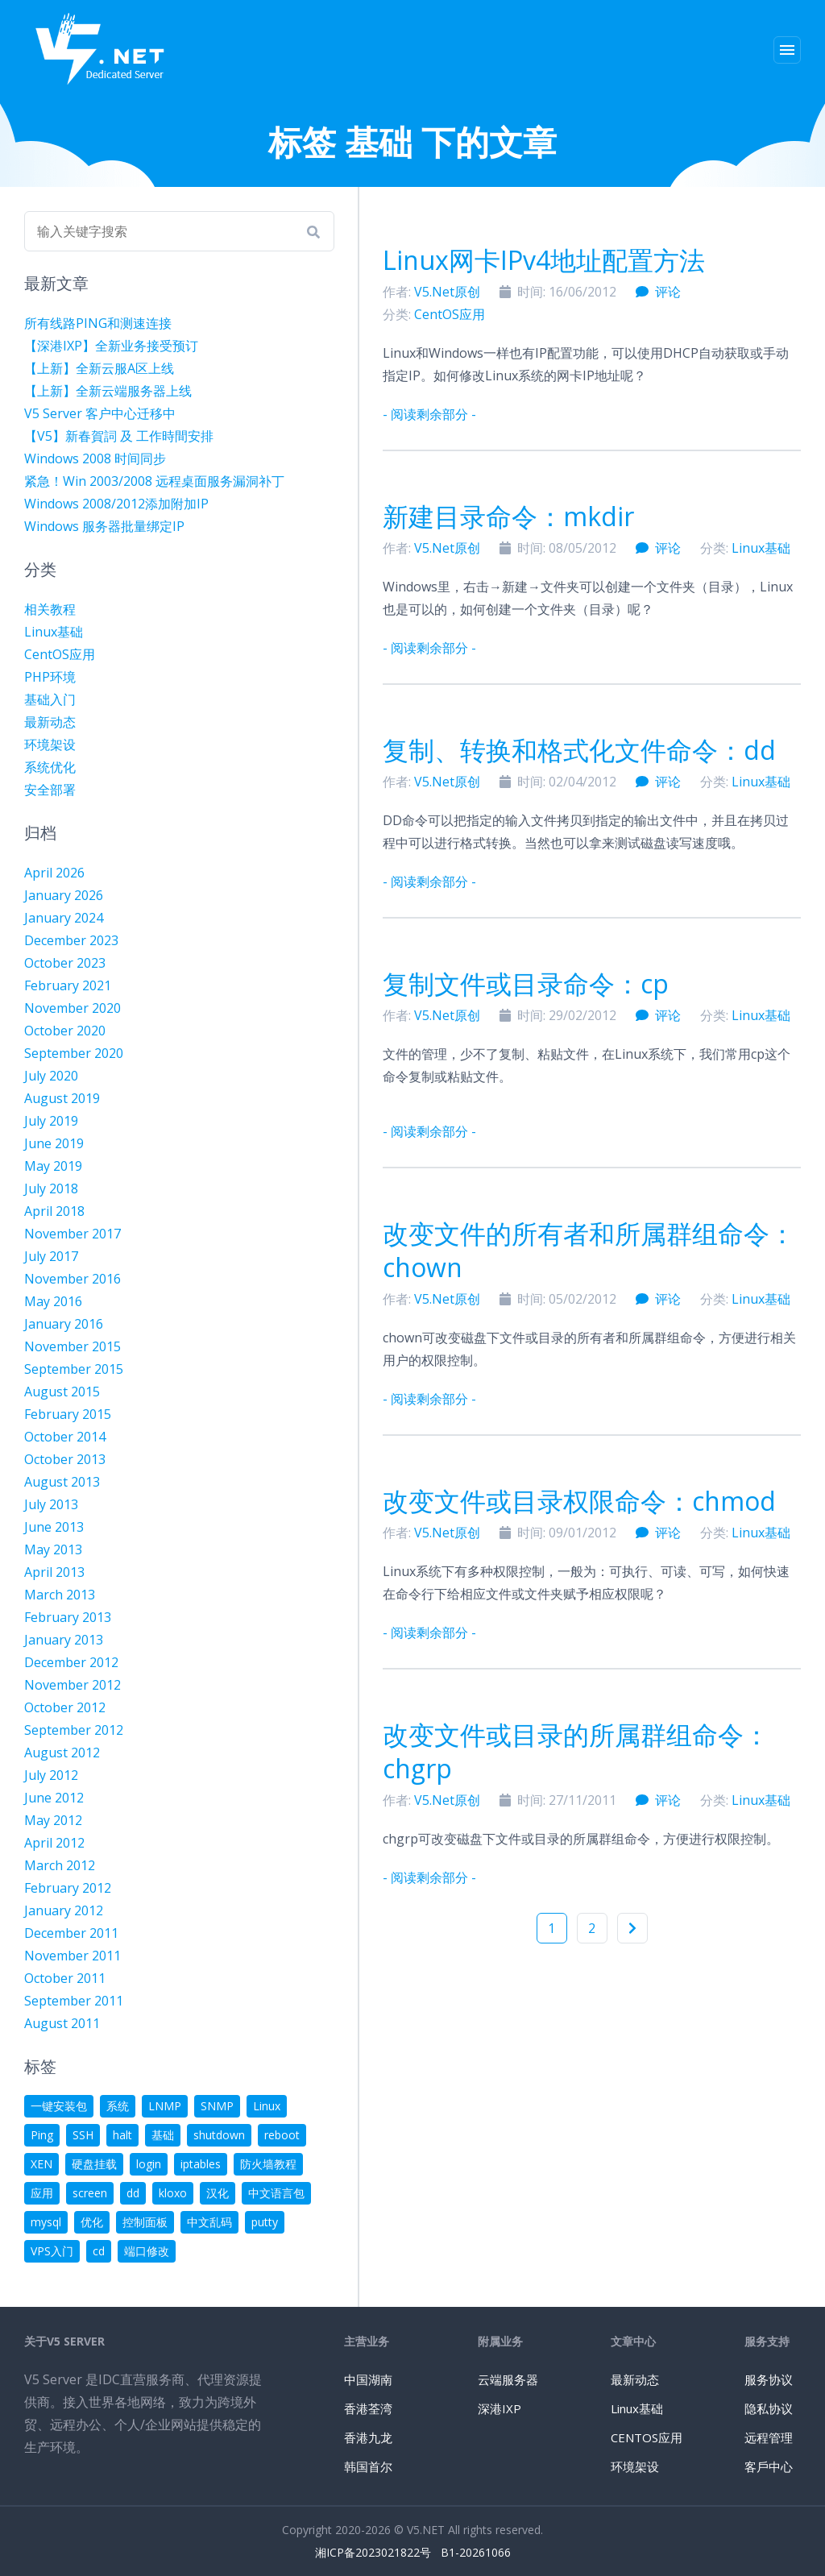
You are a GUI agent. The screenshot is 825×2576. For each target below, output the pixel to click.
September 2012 (73, 1730)
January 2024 (63, 918)
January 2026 (63, 895)
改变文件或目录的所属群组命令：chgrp (576, 1751)
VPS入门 (52, 2251)
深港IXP (499, 2408)
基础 (162, 2135)
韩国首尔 (368, 2466)
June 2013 (54, 1527)
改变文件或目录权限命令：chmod (579, 1500)
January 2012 (63, 1910)
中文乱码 (209, 2222)
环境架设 (50, 744)
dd (132, 2193)
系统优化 (50, 767)
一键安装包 (59, 2105)
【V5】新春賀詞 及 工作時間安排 (119, 436)
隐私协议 (768, 2408)
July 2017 (51, 1256)
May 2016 (53, 1301)
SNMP (217, 2105)
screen (90, 2193)
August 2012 (62, 1752)
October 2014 (65, 1437)
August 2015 (62, 1391)
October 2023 (65, 963)
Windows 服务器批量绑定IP (104, 526)
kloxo (173, 2193)
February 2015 (67, 1414)
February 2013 (67, 1617)
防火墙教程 (268, 2164)
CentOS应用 (449, 314)
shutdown (219, 2135)
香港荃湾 (368, 2408)
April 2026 (54, 872)
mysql (46, 2222)
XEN (41, 2164)
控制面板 (145, 2222)
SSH (83, 2135)
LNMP (164, 2105)
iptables (200, 2164)
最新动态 (50, 722)
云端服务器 (508, 2379)
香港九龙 (368, 2437)
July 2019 (51, 1121)
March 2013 (59, 1594)
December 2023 (71, 940)
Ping (42, 2135)
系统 (117, 2105)
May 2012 (53, 1820)
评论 (658, 292)
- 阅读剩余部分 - (429, 414)
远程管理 (768, 2437)
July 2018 (51, 1188)
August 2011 (62, 2023)
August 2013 (62, 1482)
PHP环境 (50, 677)
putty (264, 2222)
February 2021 (67, 985)
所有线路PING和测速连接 (98, 323)
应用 (42, 2193)
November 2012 (72, 1685)
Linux (266, 2105)
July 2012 (51, 1775)
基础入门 (50, 699)
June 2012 (54, 1798)
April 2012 (54, 1843)
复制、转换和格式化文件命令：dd (579, 749)
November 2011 (72, 1955)
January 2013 (63, 1640)
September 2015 (73, 1369)
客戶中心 (768, 2466)
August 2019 (62, 1098)
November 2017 (72, 1233)
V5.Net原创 (447, 292)
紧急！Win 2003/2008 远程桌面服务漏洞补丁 (154, 481)
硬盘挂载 (94, 2164)
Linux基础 (761, 548)
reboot (282, 2135)
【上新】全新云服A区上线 (99, 368)
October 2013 (65, 1459)
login (148, 2164)
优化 (92, 2222)
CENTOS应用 (646, 2437)
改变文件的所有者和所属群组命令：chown (589, 1250)
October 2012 (65, 1707)
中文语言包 (276, 2193)
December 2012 (71, 1662)
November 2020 (72, 1008)
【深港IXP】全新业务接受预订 (111, 346)
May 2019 (53, 1166)
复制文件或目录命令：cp (526, 983)
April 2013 (54, 1572)
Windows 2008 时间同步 (95, 458)
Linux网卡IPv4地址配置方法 (544, 260)
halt (122, 2135)
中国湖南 (368, 2379)
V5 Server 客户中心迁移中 (100, 413)
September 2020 (73, 1053)
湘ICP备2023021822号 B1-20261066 (413, 2552)
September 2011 (73, 2001)
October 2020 (65, 1030)
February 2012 (67, 1888)
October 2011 (65, 1978)
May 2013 (53, 1549)
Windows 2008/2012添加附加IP (116, 503)
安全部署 (50, 790)
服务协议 (768, 2379)
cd (99, 2251)
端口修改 (146, 2251)
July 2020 (51, 1076)
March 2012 (59, 1865)
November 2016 (72, 1279)
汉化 (217, 2193)
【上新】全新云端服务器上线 (108, 391)
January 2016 (63, 1324)
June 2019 (54, 1143)
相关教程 (50, 609)
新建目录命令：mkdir (508, 516)
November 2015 (72, 1346)
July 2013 (51, 1504)
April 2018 (54, 1211)
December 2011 (71, 1933)
